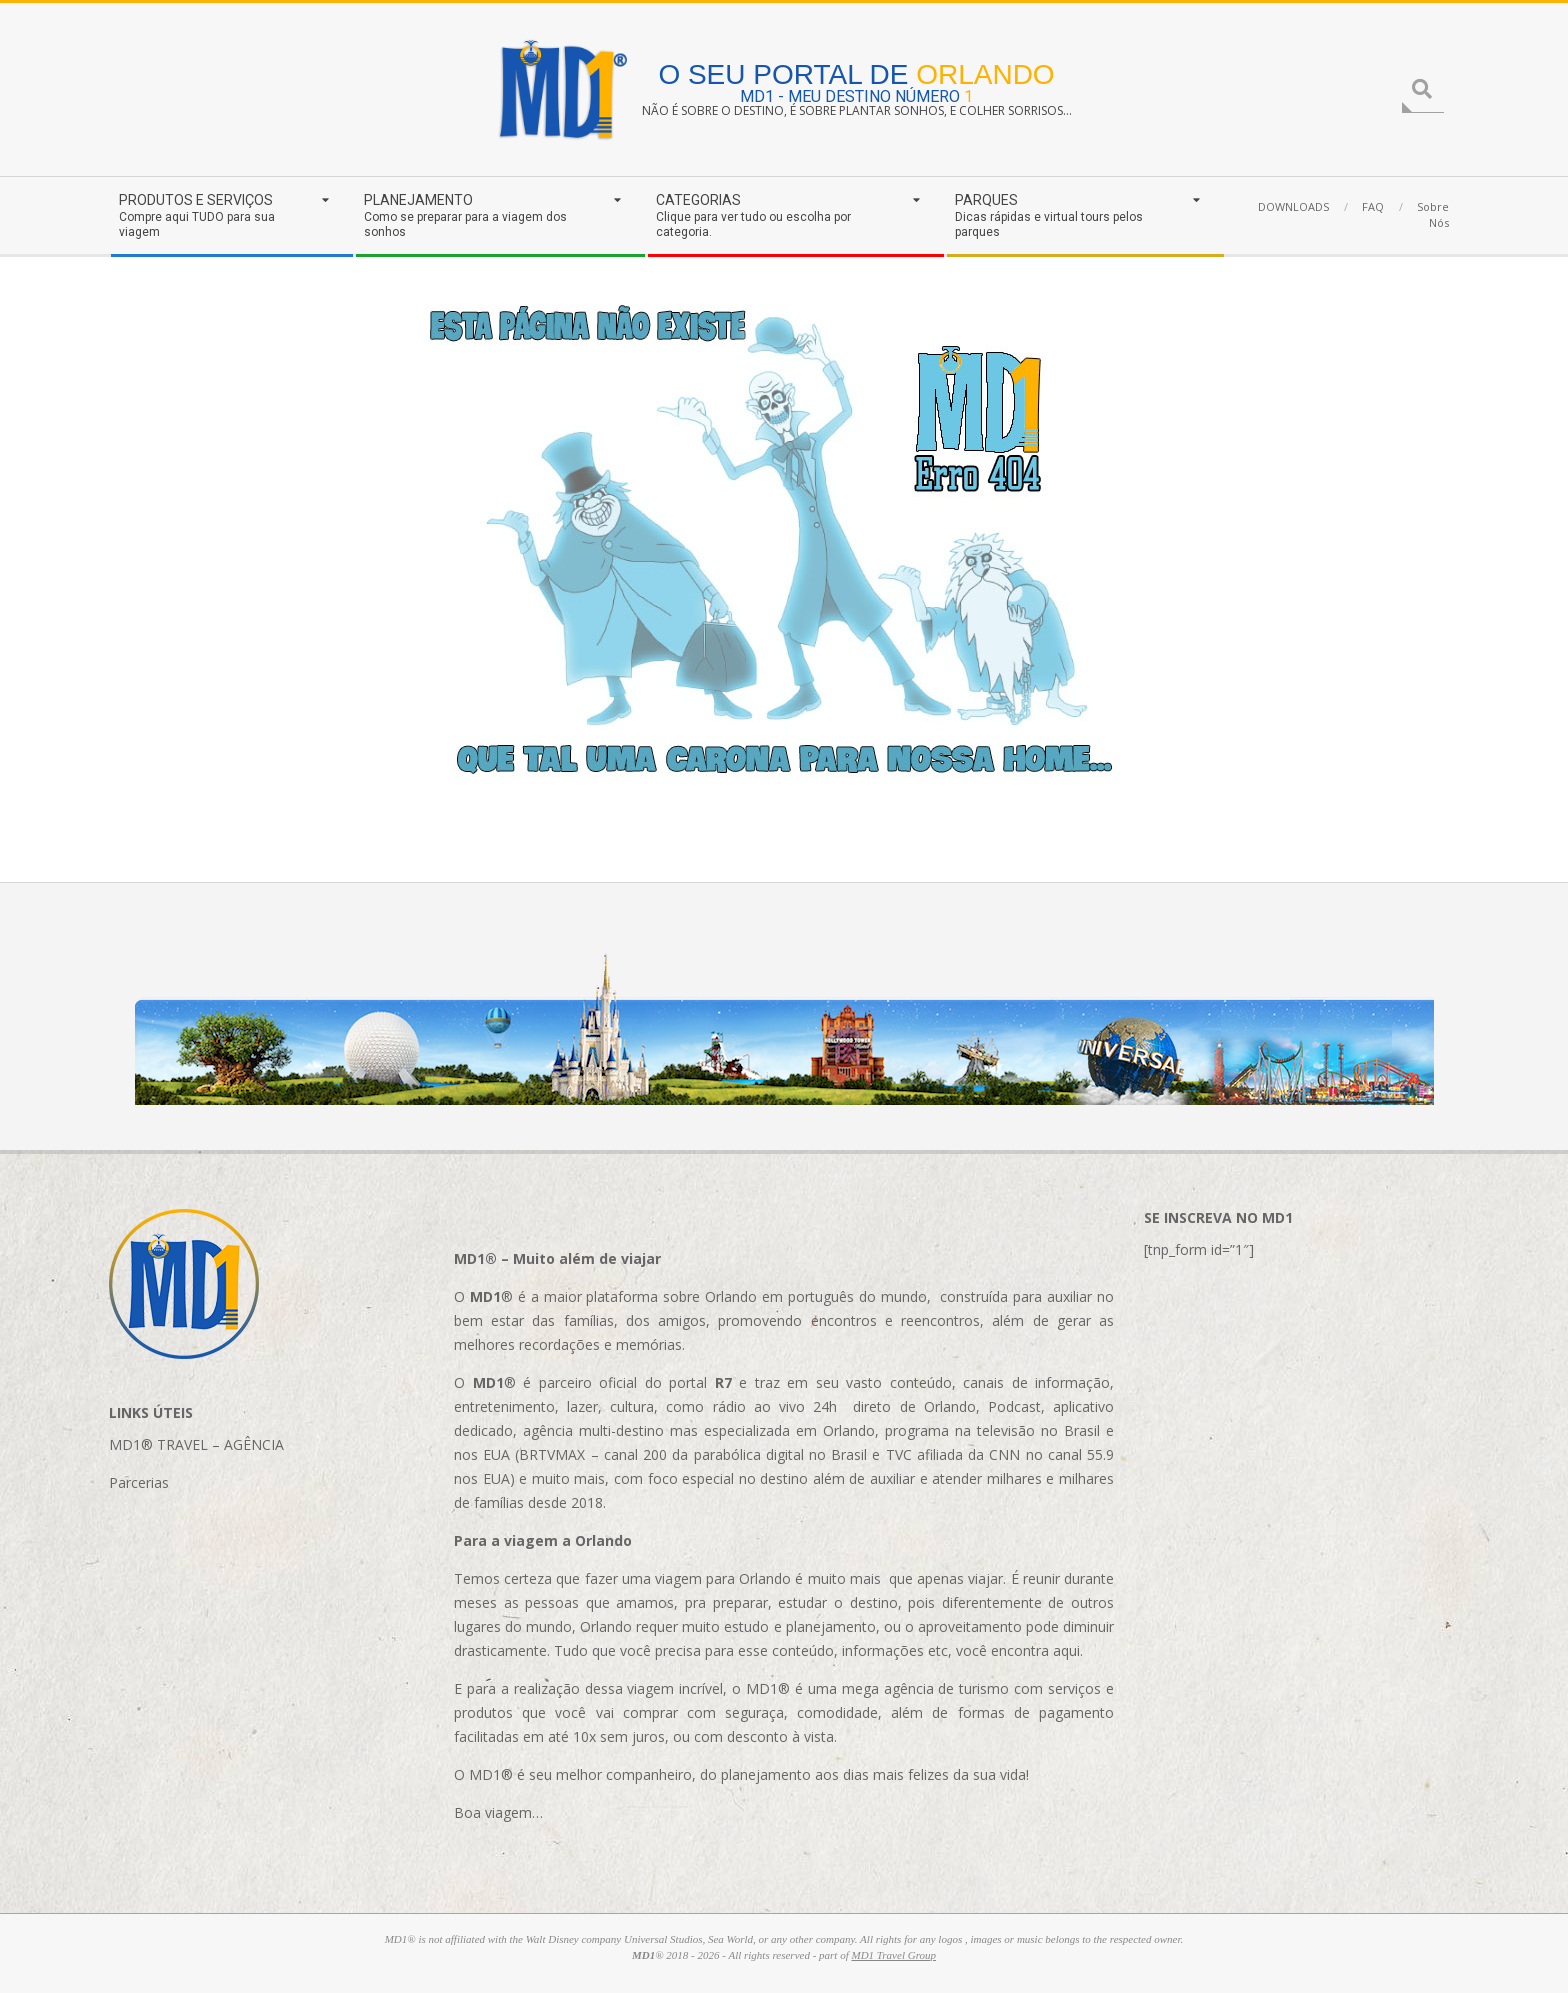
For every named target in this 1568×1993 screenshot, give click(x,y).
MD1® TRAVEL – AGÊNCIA (196, 1444)
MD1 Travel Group (893, 1955)
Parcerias (139, 1482)
